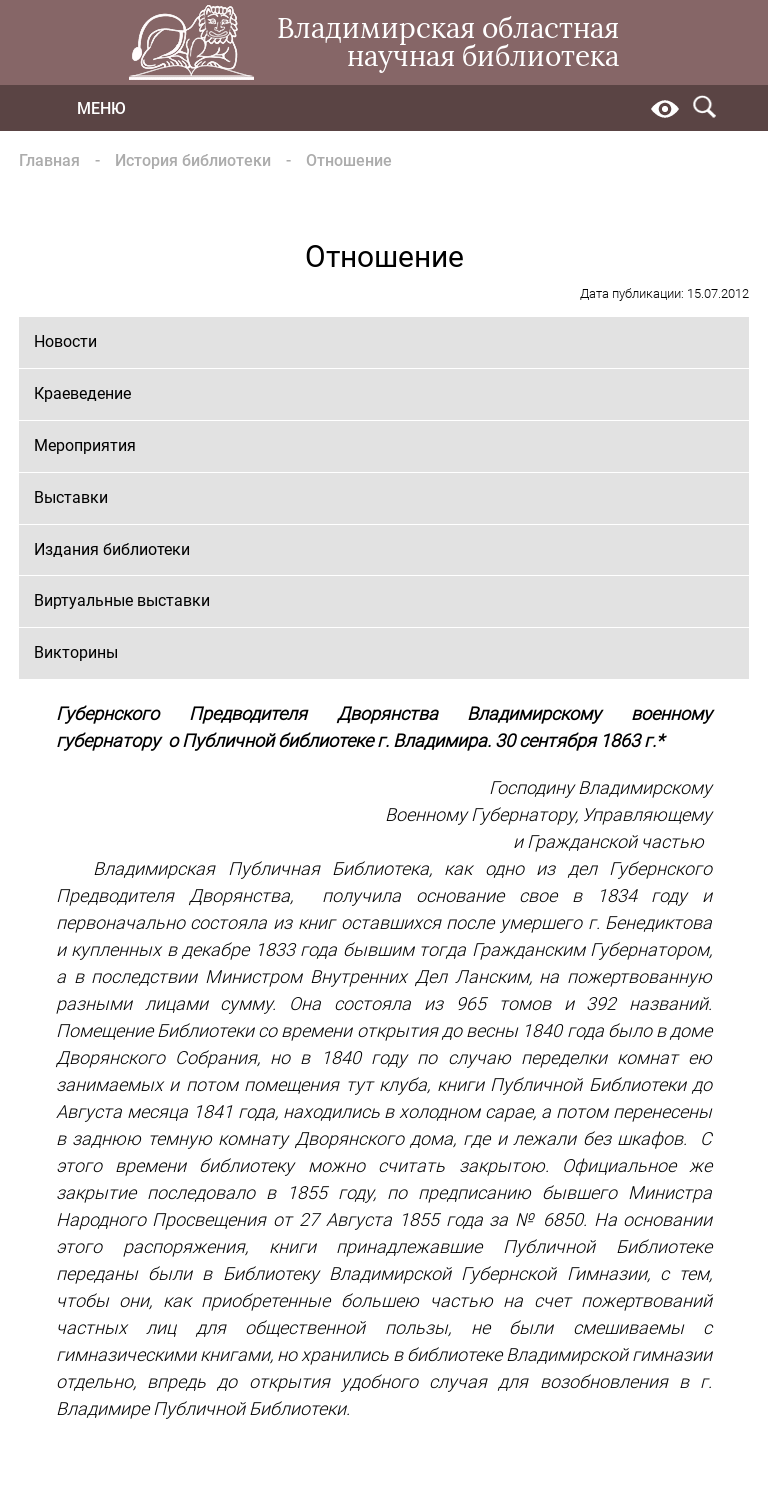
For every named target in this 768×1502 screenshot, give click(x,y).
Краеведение (82, 393)
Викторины (76, 652)
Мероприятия (85, 445)
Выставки (71, 497)
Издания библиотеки (112, 549)
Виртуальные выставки (122, 600)
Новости (65, 341)
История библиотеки (193, 160)
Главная (49, 160)
